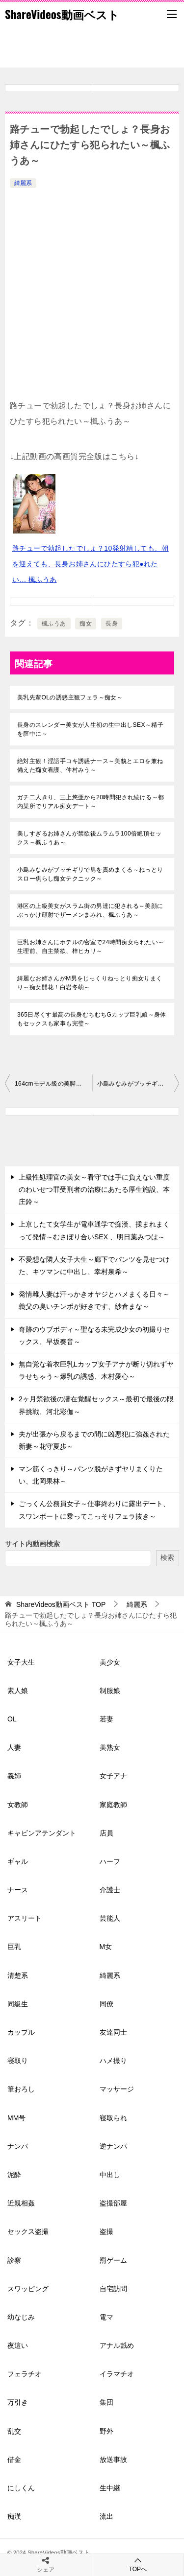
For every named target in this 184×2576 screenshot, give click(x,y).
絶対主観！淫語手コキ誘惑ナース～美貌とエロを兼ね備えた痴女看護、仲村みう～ (90, 765)
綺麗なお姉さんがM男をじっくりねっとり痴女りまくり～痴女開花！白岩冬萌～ (89, 983)
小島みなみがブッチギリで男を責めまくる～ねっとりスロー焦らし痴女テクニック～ (90, 874)
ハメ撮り (113, 2061)
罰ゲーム (113, 2260)
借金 (14, 2459)
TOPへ (138, 2564)
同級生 (17, 2004)
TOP (60, 1604)
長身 (111, 623)
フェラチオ (24, 2374)
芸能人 (110, 1918)
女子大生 (21, 1662)
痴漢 (14, 2516)
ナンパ (17, 2146)
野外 (106, 2431)
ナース (17, 1890)
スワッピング (28, 2289)
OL (12, 1719)
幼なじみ (21, 2317)
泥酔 (14, 2175)
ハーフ (110, 1861)
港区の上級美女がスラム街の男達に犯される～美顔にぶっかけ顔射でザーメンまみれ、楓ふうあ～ (90, 910)
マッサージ (117, 2089)
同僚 (106, 2004)
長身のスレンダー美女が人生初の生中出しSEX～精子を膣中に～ (90, 729)
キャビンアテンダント (41, 1833)
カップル (21, 2032)
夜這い (17, 2345)
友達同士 (113, 2032)
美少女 (110, 1662)
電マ (106, 2317)
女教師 (17, 1805)
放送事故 (113, 2459)
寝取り (17, 2061)
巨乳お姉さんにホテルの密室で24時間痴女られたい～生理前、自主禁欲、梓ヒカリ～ (90, 946)
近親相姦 (21, 2203)
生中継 (110, 2488)
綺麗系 (23, 183)
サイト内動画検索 (32, 1544)
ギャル (17, 1861)
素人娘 (17, 1690)
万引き (17, 2402)
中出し (110, 2175)
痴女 (85, 623)
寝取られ (113, 2118)
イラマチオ (117, 2374)
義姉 (14, 1776)
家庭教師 (113, 1805)
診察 (14, 2260)
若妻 (106, 1719)
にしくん (21, 2488)
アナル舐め (117, 2345)
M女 (106, 1946)
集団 (106, 2402)
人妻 (14, 1747)
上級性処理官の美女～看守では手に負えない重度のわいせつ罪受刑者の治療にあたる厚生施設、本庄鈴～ (94, 1189)
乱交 (14, 2431)
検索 (167, 1557)
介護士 (110, 1890)
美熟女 (110, 1747)
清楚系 (17, 1975)
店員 (106, 1833)
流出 (106, 2516)
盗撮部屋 (113, 2203)
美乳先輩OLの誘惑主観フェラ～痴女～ (70, 697)
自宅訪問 (113, 2289)
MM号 (16, 2118)
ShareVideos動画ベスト (62, 14)
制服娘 (110, 1690)
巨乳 (14, 1946)
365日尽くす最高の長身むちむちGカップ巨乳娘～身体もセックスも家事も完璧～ (91, 1019)
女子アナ (113, 1776)
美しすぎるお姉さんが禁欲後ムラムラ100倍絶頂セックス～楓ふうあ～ (89, 838)
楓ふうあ (54, 623)
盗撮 (106, 2231)
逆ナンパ (113, 2146)
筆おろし (21, 2089)
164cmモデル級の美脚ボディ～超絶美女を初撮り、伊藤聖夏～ (53, 1083)
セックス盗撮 (28, 2231)
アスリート (24, 1918)
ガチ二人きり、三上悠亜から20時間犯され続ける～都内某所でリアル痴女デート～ (90, 802)
